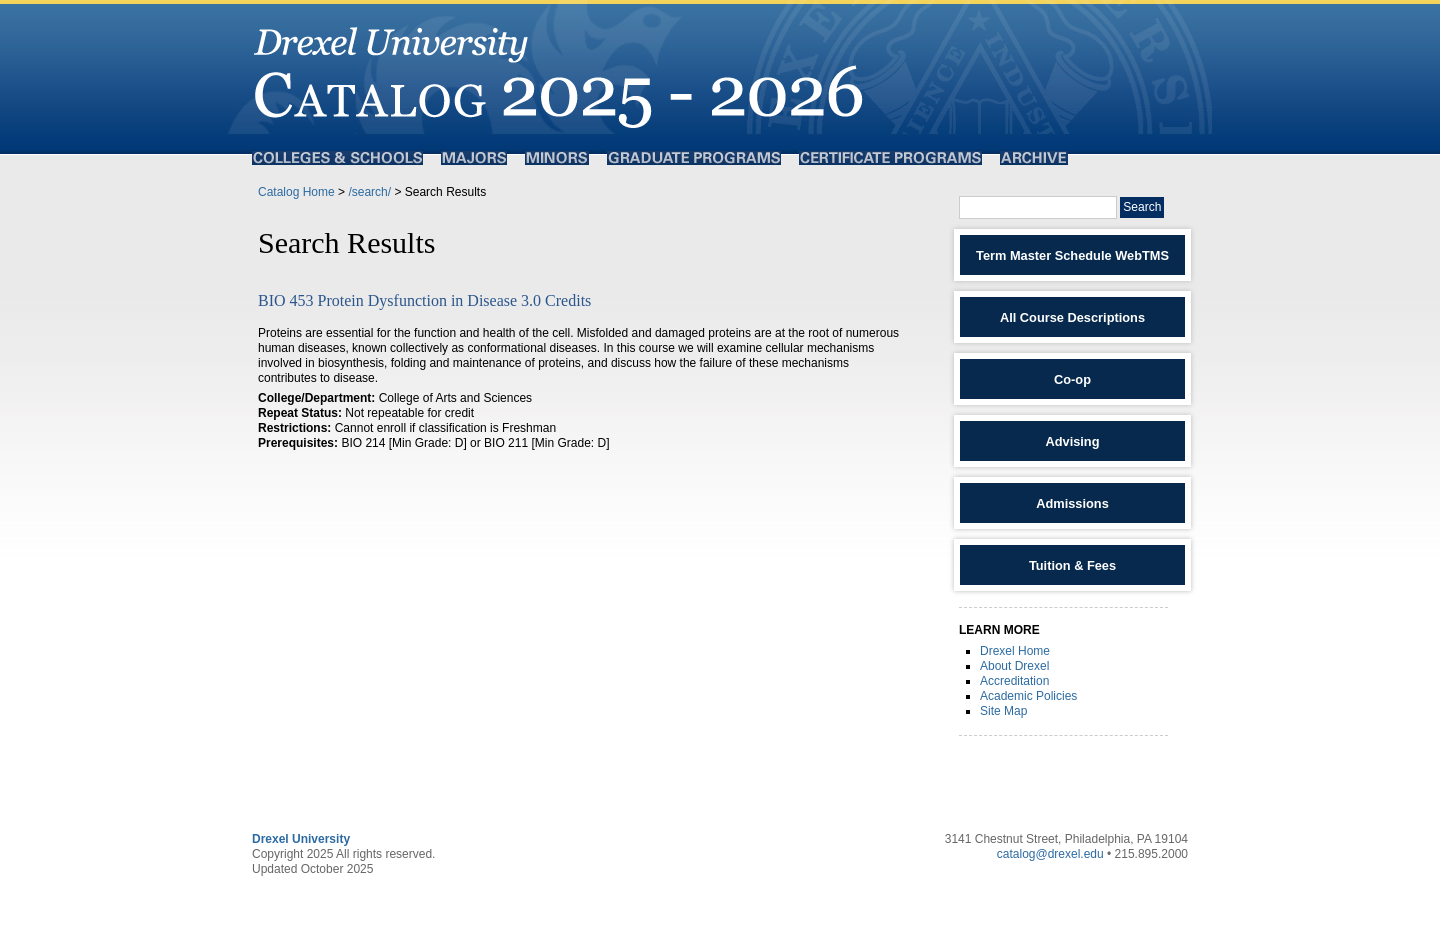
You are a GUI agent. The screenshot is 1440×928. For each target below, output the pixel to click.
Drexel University (301, 839)
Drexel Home (1015, 651)
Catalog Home (296, 192)
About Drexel (1014, 666)
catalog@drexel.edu (1050, 854)
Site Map (1003, 711)
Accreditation (1014, 681)
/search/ (369, 192)
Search (1142, 207)
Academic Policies (1028, 696)
